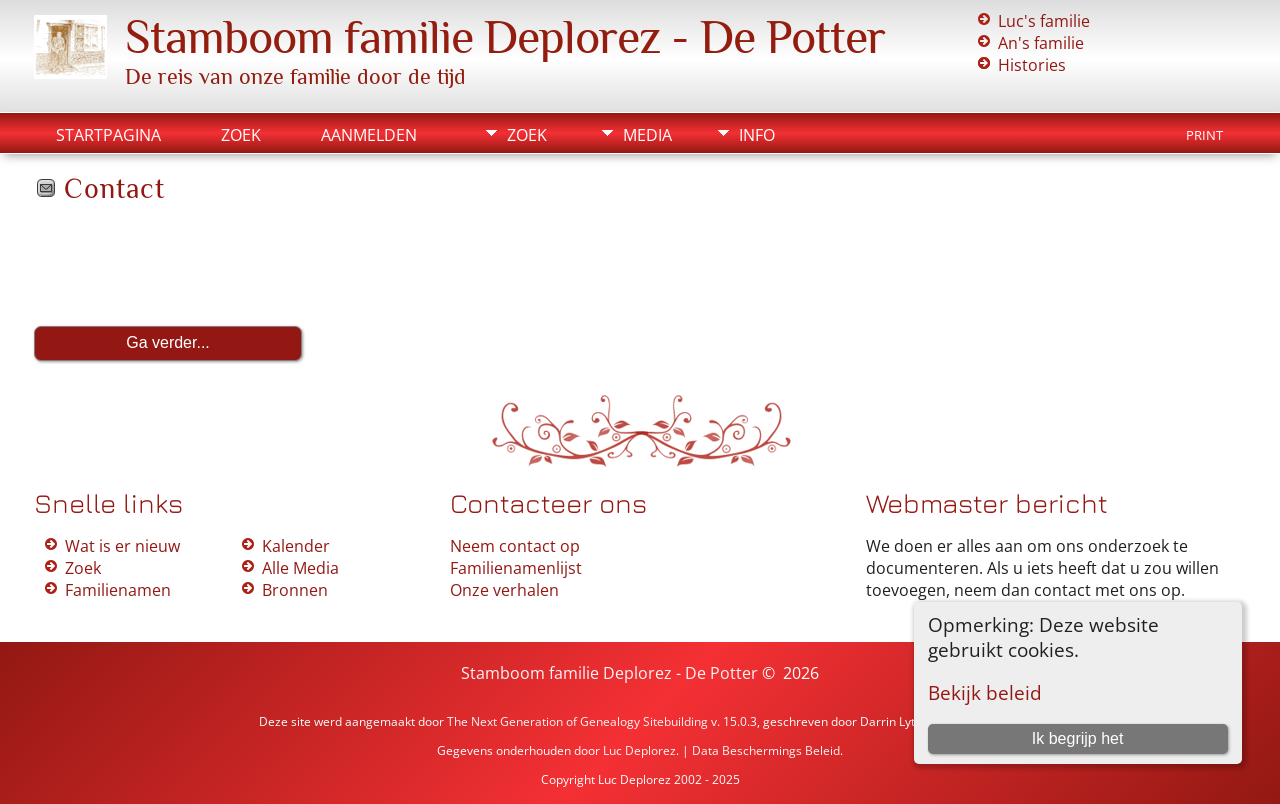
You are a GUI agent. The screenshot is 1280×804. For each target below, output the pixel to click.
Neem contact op (515, 546)
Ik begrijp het (1078, 738)
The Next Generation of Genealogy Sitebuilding (577, 721)
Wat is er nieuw (122, 546)
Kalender (296, 546)
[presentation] (186, 265)
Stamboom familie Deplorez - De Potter (505, 37)
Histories (1032, 65)
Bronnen (295, 590)
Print (1204, 135)
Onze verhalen (504, 590)
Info (757, 135)
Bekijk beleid (985, 692)
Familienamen (118, 590)
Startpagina (108, 135)
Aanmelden (369, 135)
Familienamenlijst (516, 568)
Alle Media (300, 568)
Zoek (241, 135)
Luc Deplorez (639, 750)
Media (647, 135)
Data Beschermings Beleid (766, 750)
